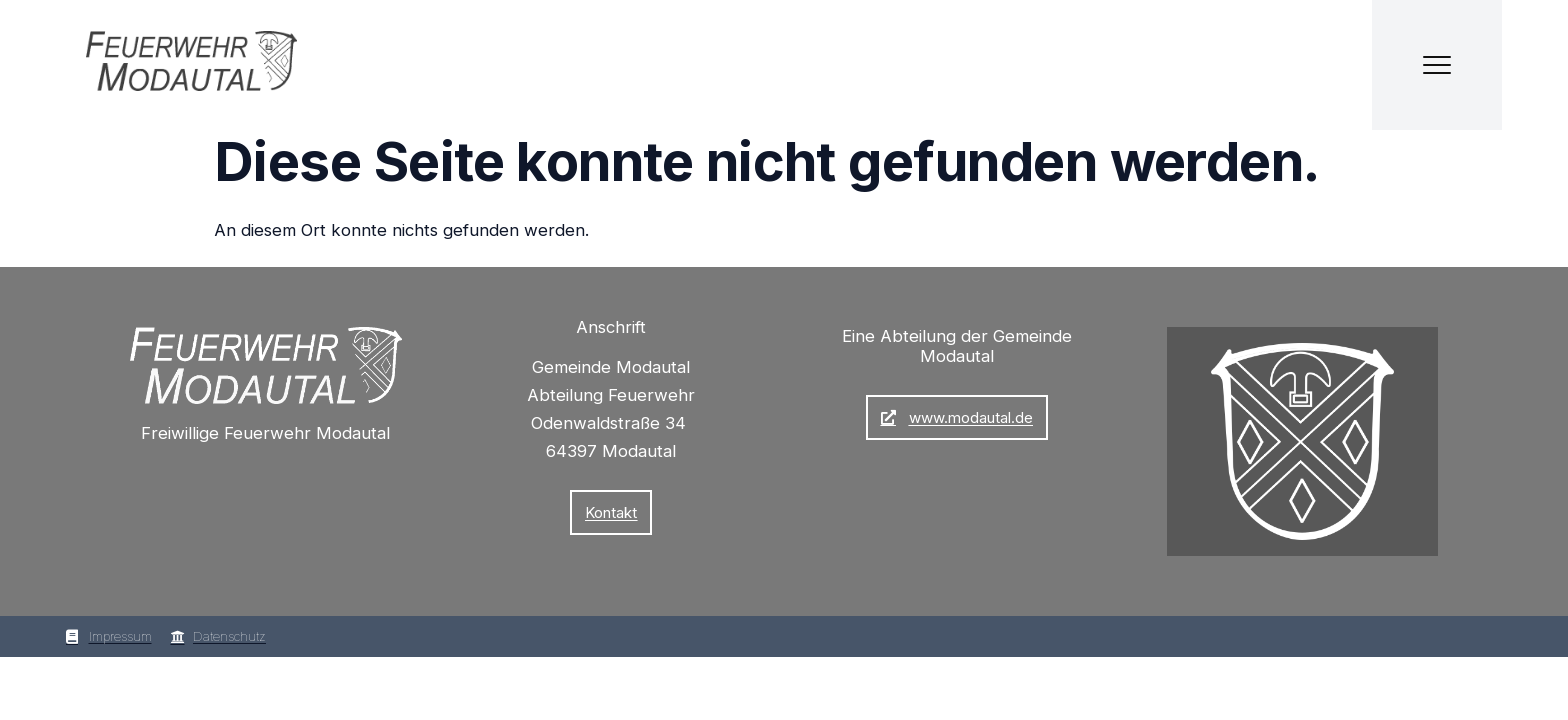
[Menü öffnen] (1437, 65)
